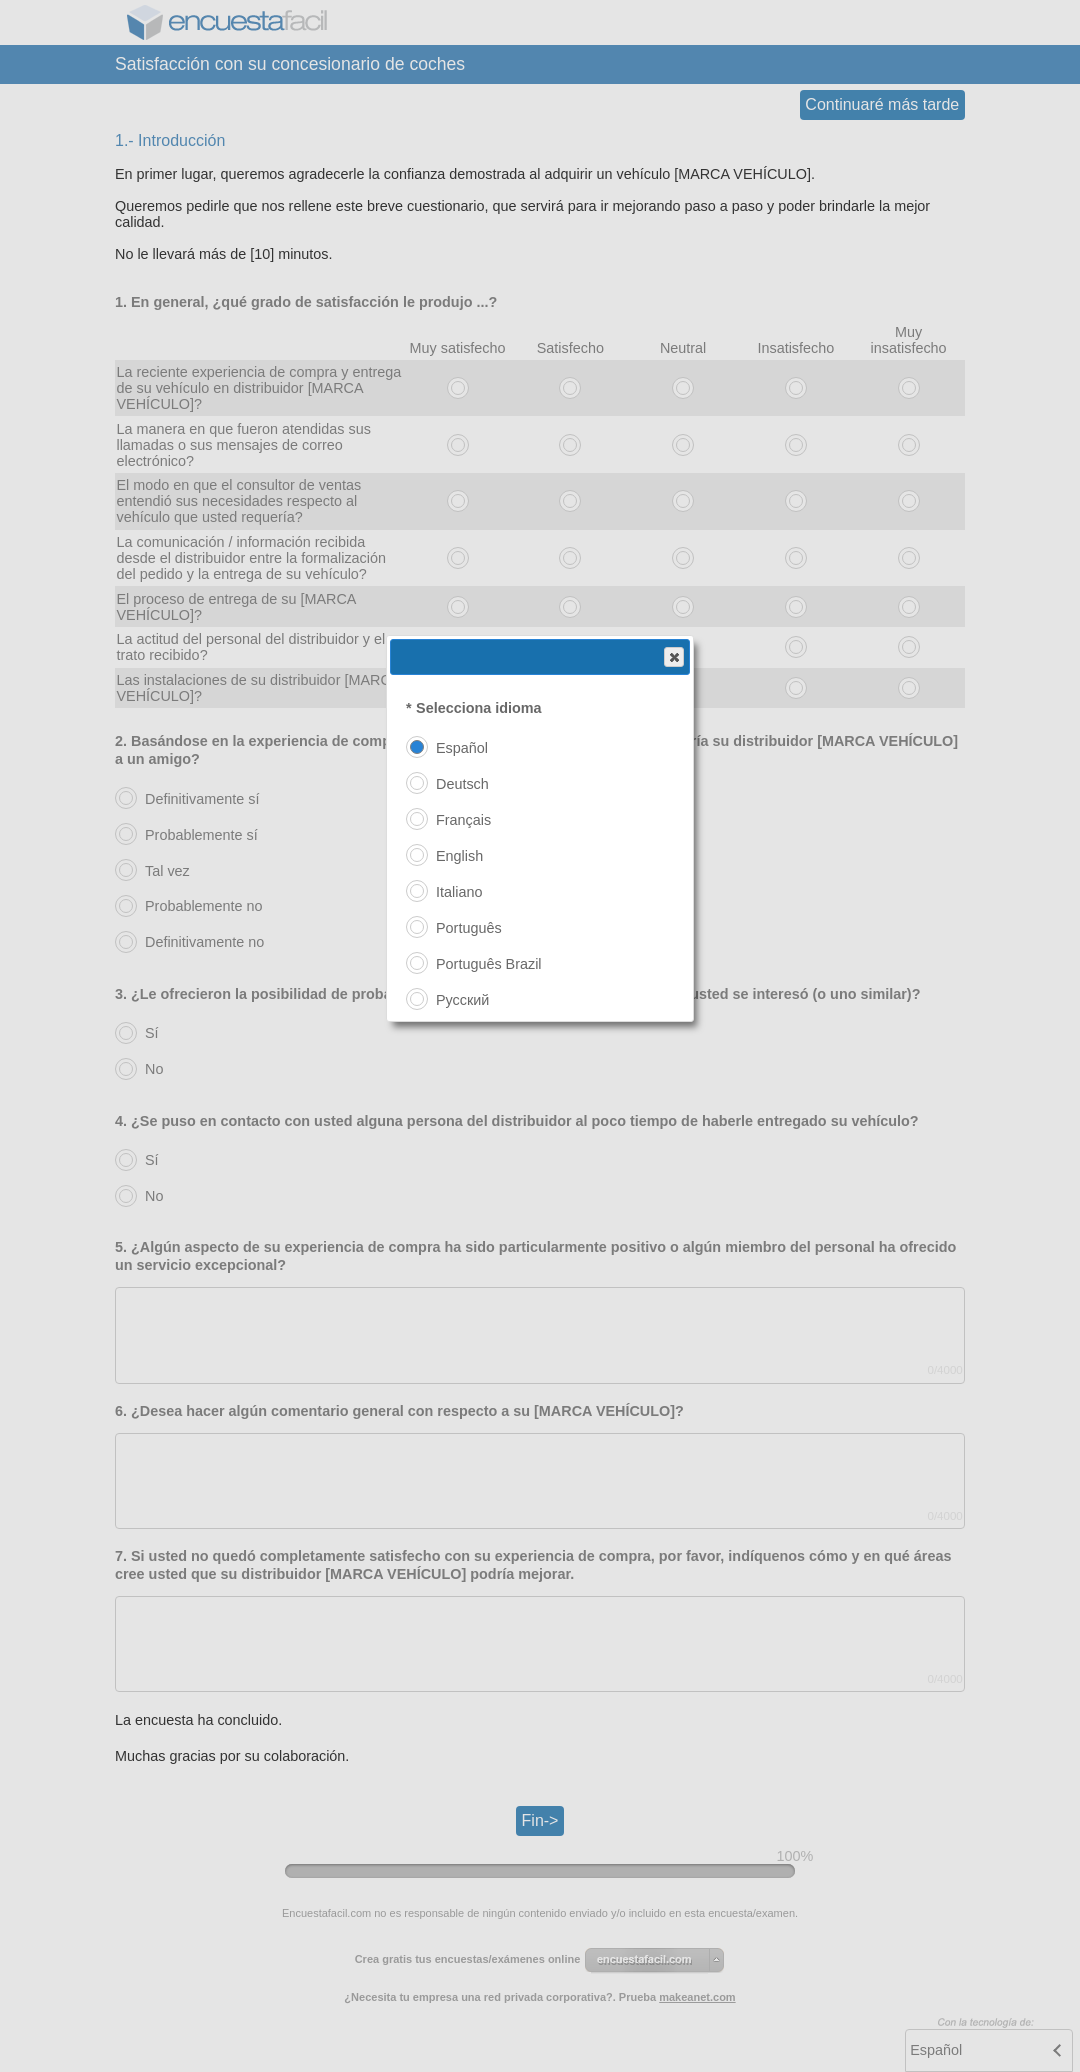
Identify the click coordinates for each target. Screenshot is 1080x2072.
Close (673, 657)
